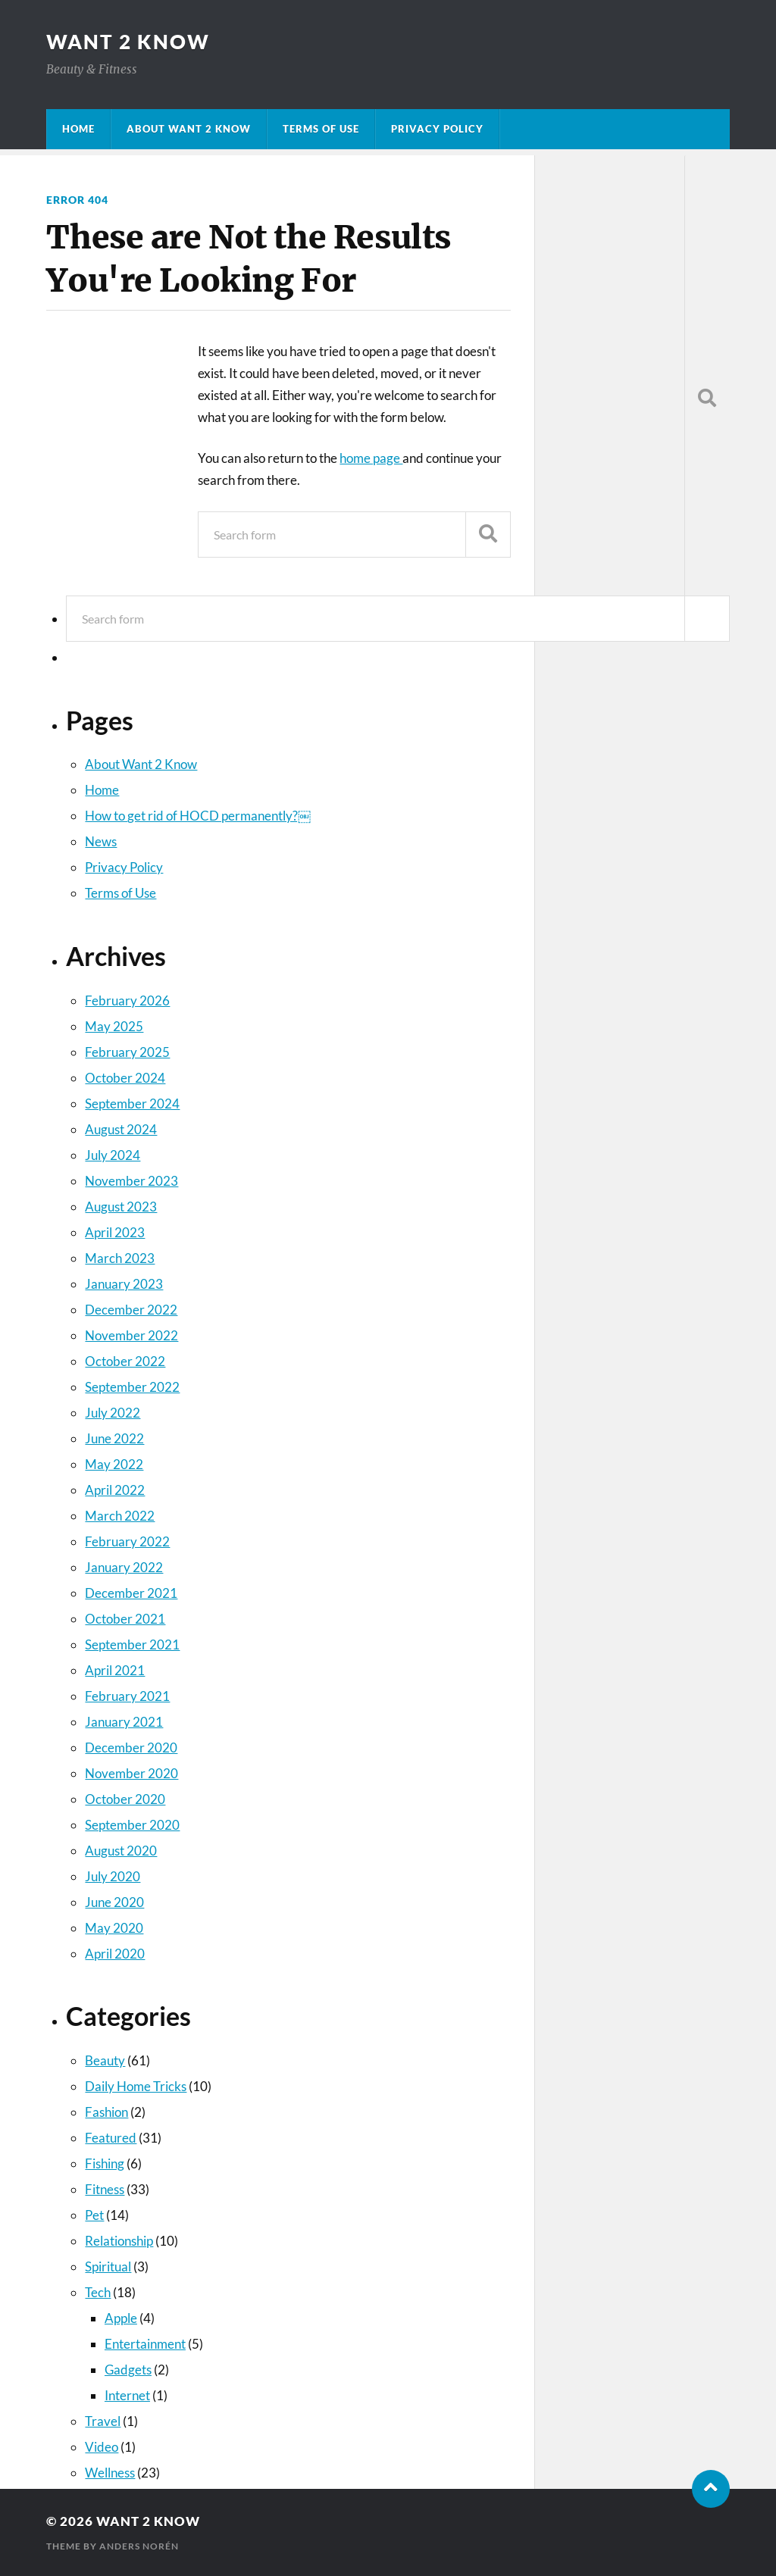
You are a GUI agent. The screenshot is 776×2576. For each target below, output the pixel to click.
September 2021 (132, 1644)
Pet (94, 2215)
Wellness (110, 2473)
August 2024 (121, 1129)
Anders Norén (139, 2546)
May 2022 (114, 1464)
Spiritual (108, 2266)
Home (78, 129)
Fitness (104, 2189)
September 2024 (132, 1103)
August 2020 (121, 1851)
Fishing (104, 2163)
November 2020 (131, 1773)
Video (101, 2447)
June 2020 (114, 1902)
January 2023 (124, 1284)
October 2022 (125, 1361)
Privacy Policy (437, 129)
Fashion (106, 2112)
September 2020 (132, 1825)
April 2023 (115, 1232)
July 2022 (112, 1413)
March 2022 (120, 1516)
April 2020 (115, 1954)
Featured (110, 2138)
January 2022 (124, 1567)
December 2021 (131, 1593)
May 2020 (114, 1928)
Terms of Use (321, 129)
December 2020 (131, 1747)
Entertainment (145, 2344)
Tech (98, 2292)
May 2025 (114, 1026)
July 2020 (112, 1876)
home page (371, 458)
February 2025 (127, 1052)
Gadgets (128, 2369)
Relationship (119, 2241)
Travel (102, 2421)
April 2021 (115, 1670)
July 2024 (112, 1155)
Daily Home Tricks (135, 2086)
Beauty (105, 2060)
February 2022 (127, 1541)
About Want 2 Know (189, 129)
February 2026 (127, 1000)
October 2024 (125, 1078)
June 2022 (114, 1438)
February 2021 (127, 1696)
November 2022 (131, 1335)
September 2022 (132, 1387)
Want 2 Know (128, 41)
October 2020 (125, 1799)
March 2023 (120, 1258)
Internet (127, 2395)
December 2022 (131, 1310)
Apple (121, 2318)
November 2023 (131, 1181)
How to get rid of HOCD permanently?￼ (198, 816)
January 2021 (124, 1722)
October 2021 (125, 1619)
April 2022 (115, 1490)
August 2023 (121, 1207)
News (101, 841)
